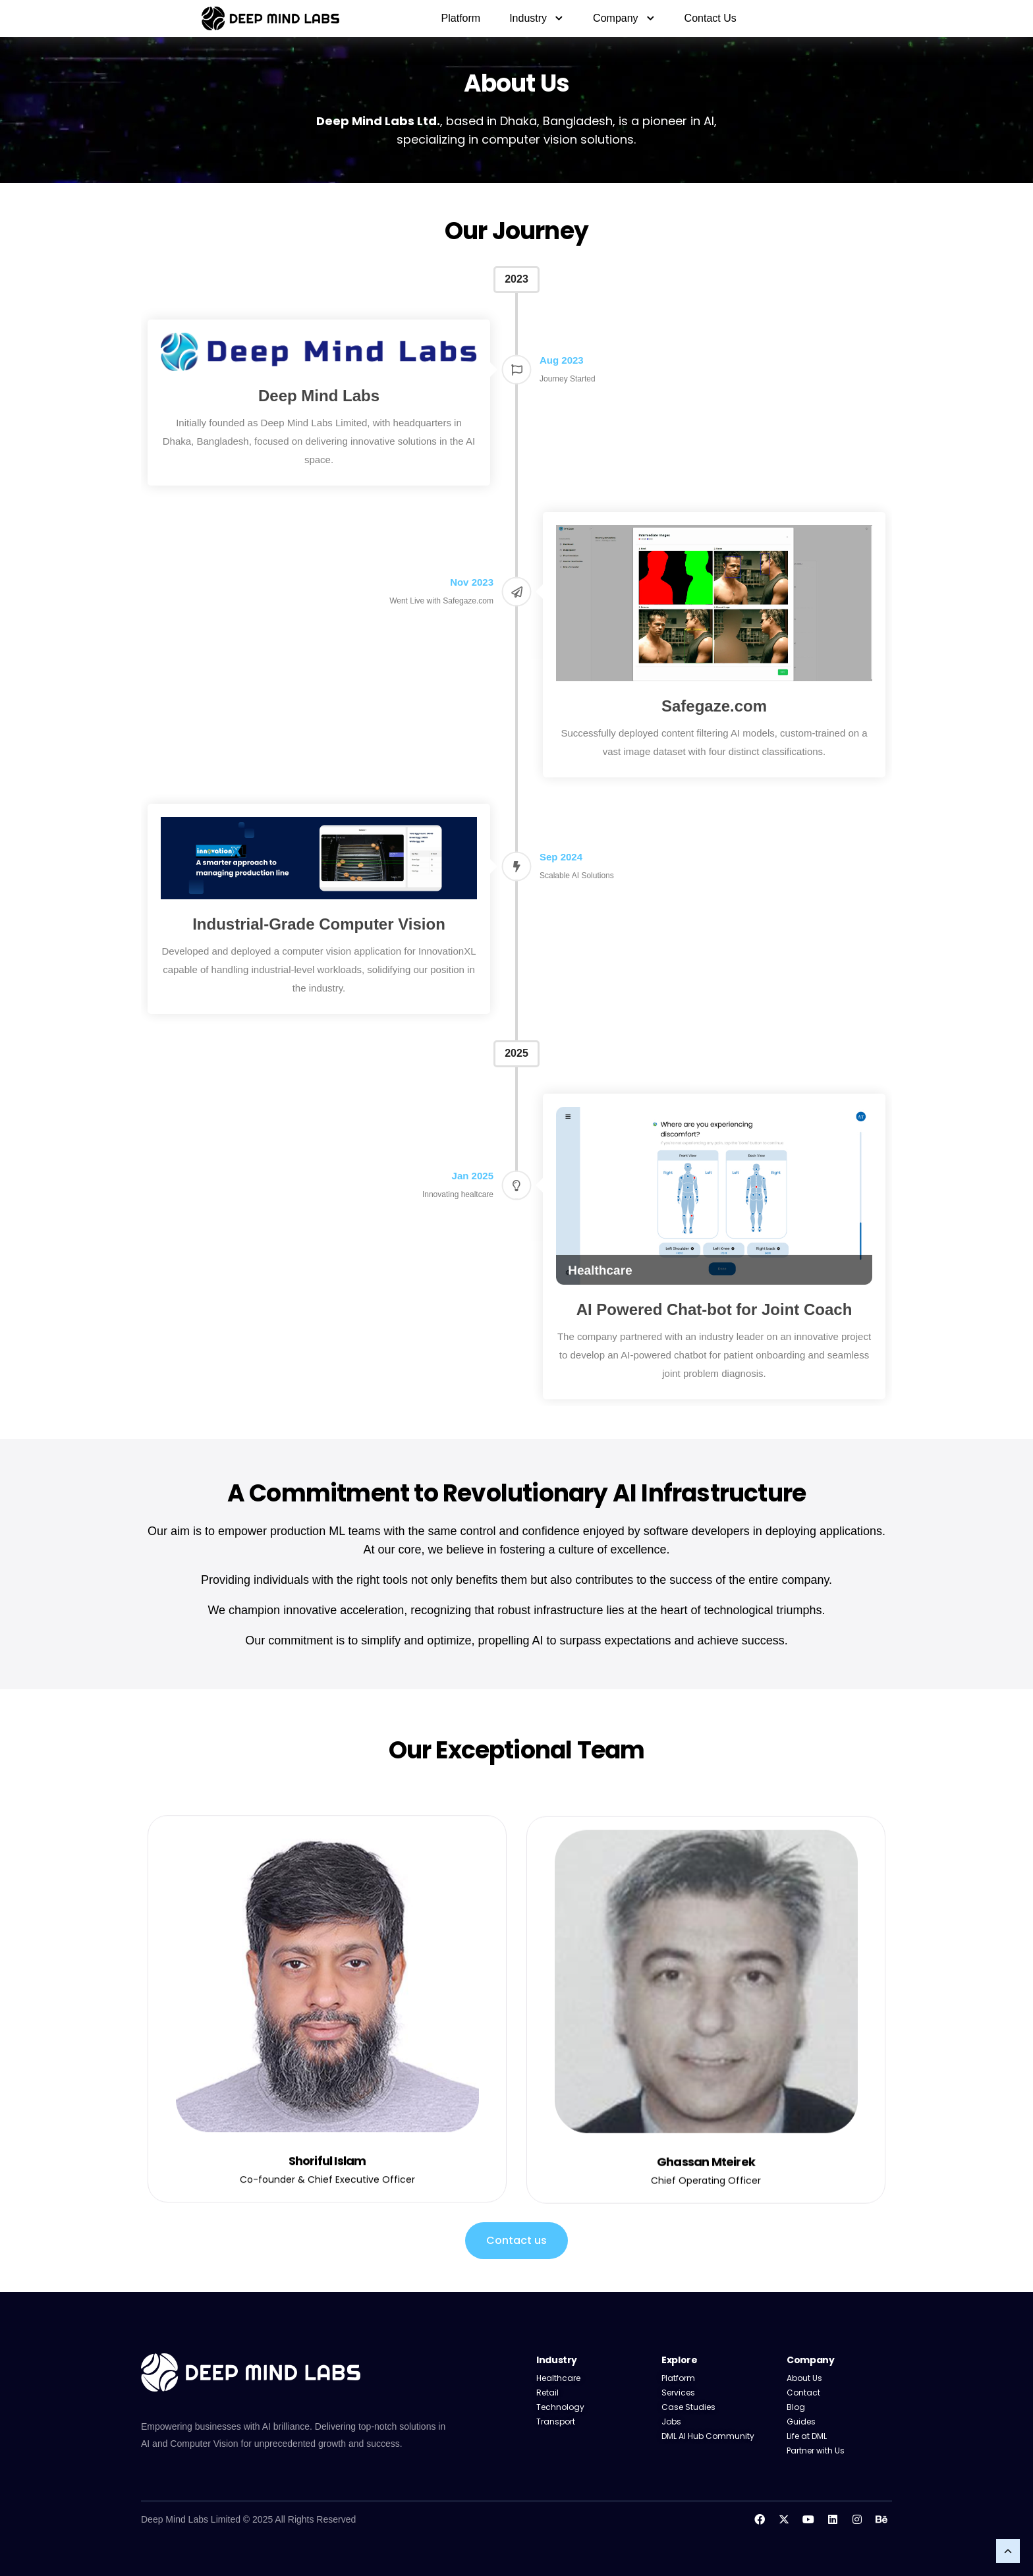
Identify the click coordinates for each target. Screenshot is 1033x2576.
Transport (556, 2421)
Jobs (671, 2421)
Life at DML (807, 2436)
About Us (804, 2378)
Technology (560, 2407)
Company (624, 18)
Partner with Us (816, 2450)
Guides (801, 2421)
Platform (461, 18)
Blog (796, 2407)
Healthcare (558, 2378)
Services (678, 2392)
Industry (536, 18)
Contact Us (710, 18)
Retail (547, 2392)
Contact (803, 2392)
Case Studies (688, 2407)
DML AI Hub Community (707, 2436)
